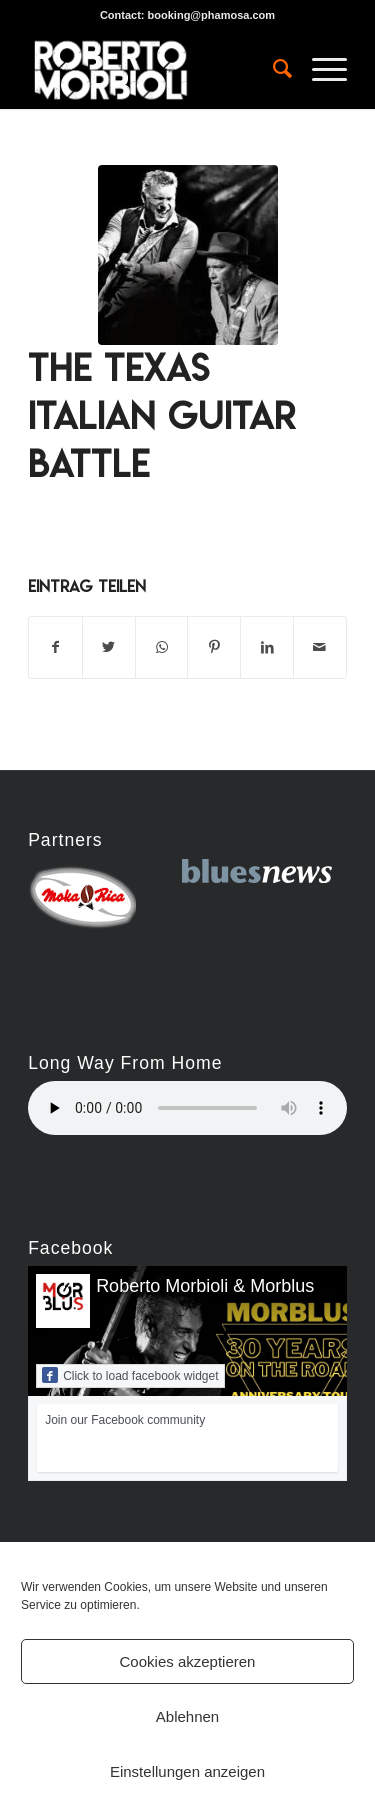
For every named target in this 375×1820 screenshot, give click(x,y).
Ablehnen (187, 1716)
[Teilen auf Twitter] (109, 647)
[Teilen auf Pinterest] (214, 647)
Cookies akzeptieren (188, 1661)
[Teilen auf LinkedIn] (267, 647)
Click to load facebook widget (130, 1375)
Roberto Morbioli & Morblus (205, 1286)
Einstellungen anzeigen (187, 1771)
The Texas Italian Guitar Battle (162, 416)
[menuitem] (272, 69)
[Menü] (319, 69)
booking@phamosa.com (211, 15)
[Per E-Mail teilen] (320, 647)
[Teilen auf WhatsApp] (162, 647)
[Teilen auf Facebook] (55, 647)
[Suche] (272, 69)
